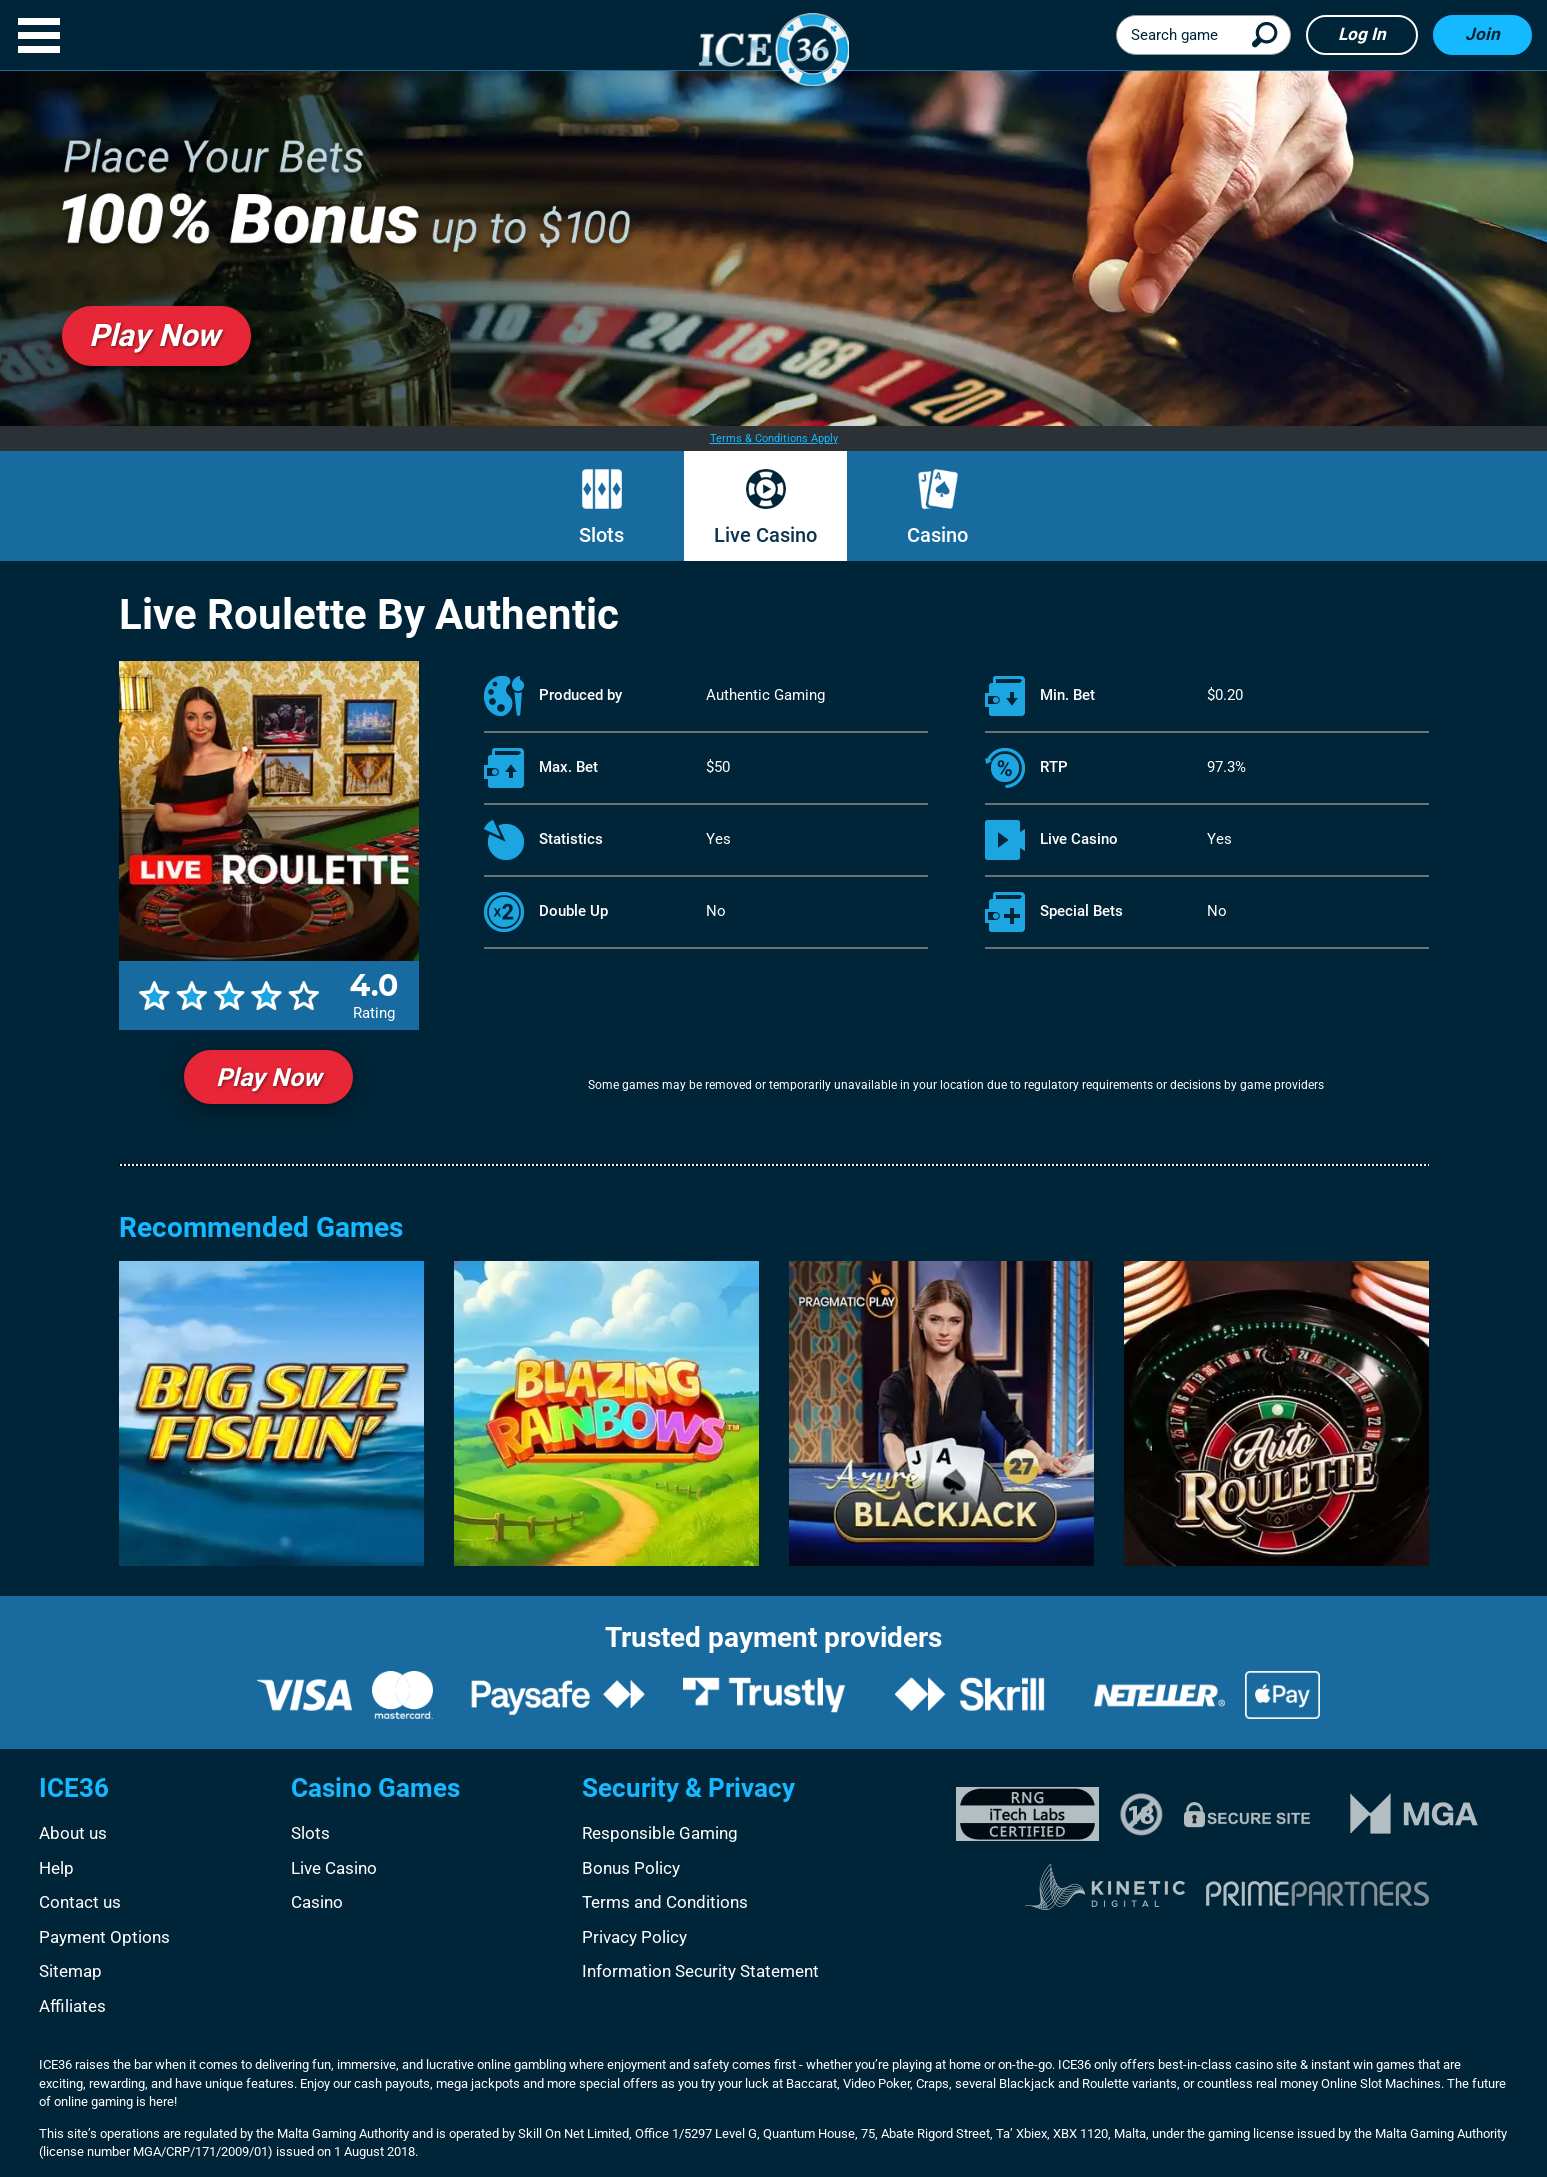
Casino (937, 535)
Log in (1362, 34)
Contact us (80, 1902)
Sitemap (70, 1971)
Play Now (268, 1077)
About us (73, 1833)
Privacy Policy (634, 1937)
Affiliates (72, 2006)
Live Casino (765, 535)
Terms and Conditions (665, 1902)
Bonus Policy (631, 1868)
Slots (601, 535)
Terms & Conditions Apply (774, 438)
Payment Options (104, 1937)
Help (56, 1868)
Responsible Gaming (660, 1833)
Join (1482, 34)
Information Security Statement (700, 1971)
